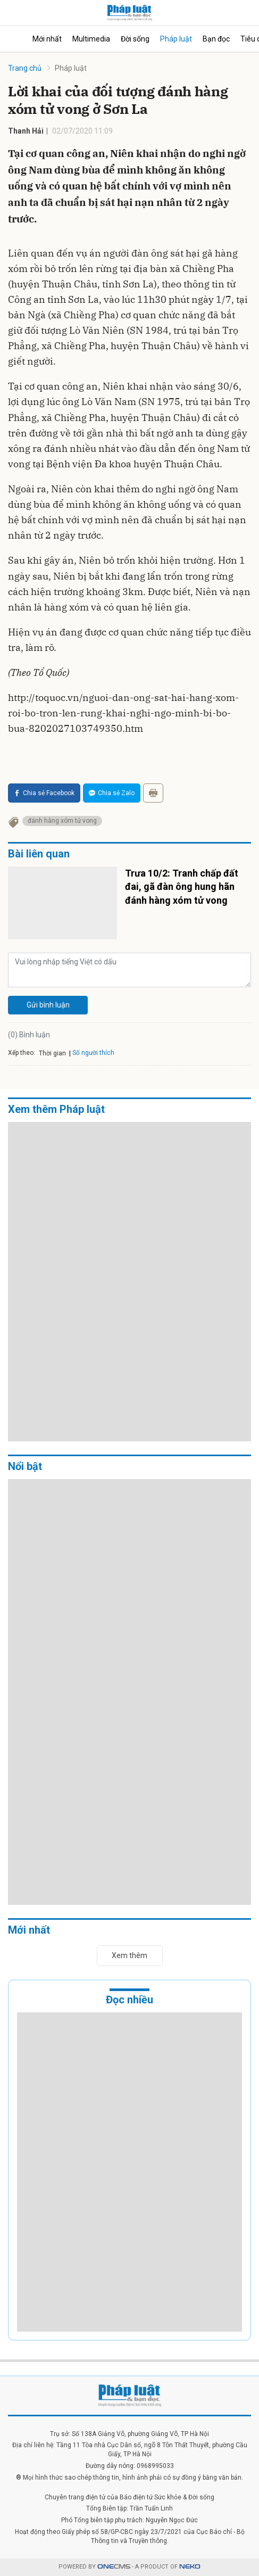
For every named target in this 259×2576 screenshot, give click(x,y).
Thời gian (52, 1053)
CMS (113, 2566)
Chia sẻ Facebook (44, 793)
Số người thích (93, 1052)
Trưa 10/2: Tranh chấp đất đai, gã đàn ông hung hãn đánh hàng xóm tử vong (181, 886)
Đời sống (135, 39)
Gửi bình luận (48, 1005)
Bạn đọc (216, 39)
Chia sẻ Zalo (112, 793)
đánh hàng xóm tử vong (62, 820)
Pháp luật (176, 39)
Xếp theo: (21, 1052)
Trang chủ (24, 68)
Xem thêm (129, 1955)
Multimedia (91, 39)
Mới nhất (47, 39)
